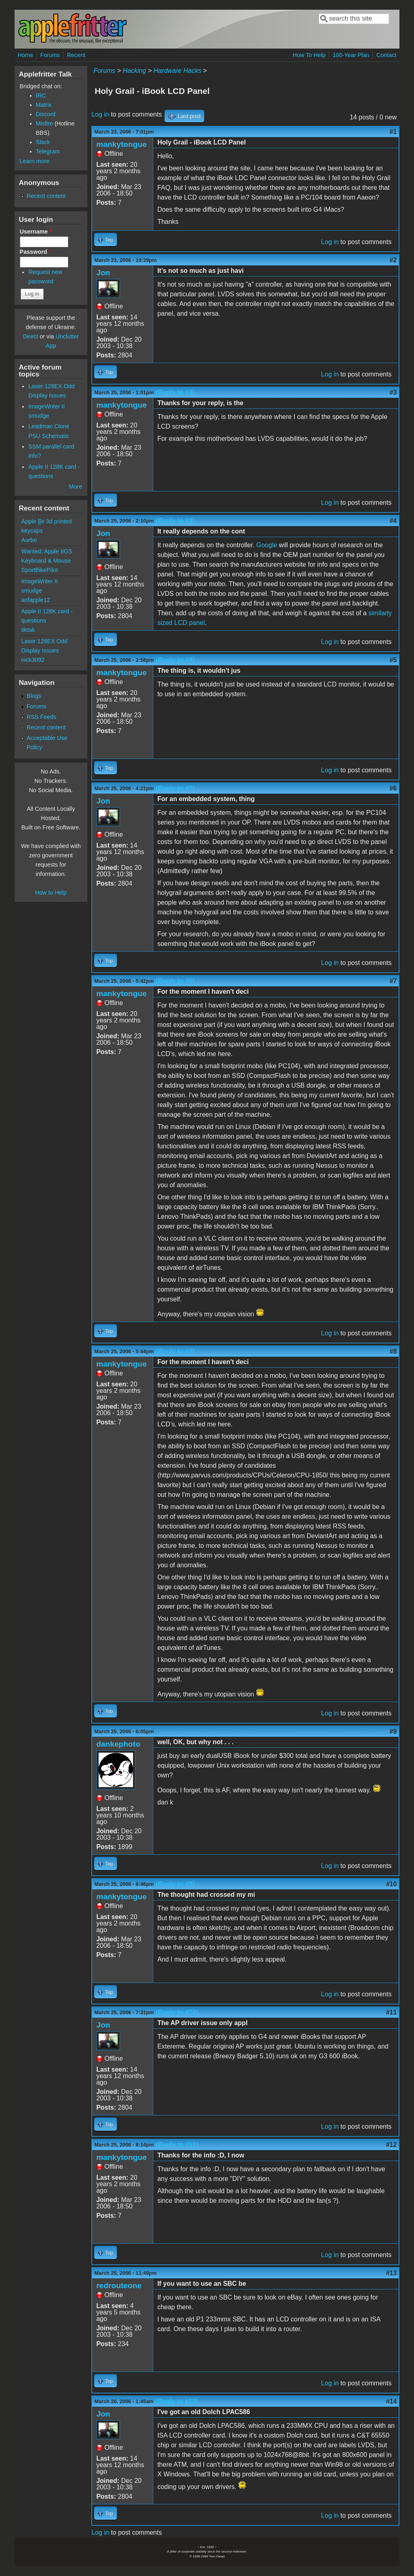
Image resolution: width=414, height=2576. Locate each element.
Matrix (44, 105)
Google (266, 545)
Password (35, 252)
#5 (393, 660)
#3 (393, 392)
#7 (393, 981)
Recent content (46, 196)
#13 (391, 2273)
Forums (50, 55)
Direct (30, 336)
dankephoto (118, 1744)
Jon (103, 272)
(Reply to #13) (177, 2401)
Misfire (44, 123)
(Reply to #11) (177, 2144)
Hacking (134, 70)
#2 (393, 260)
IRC (41, 95)
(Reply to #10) (177, 2012)
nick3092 (33, 660)
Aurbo (29, 540)
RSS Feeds (42, 717)
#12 (391, 2144)
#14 (391, 2401)
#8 (393, 1351)
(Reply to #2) (175, 392)
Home (25, 55)
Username (36, 231)
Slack (43, 142)
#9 (393, 1731)
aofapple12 (35, 600)
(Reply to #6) (175, 981)
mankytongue (121, 144)
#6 (393, 788)
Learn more (35, 161)
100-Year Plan (351, 55)
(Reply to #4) (175, 660)
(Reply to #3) (175, 520)
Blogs (34, 696)
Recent (76, 55)
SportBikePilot (39, 570)
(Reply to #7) (175, 1351)
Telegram (48, 151)
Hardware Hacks (177, 70)
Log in (100, 114)
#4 (393, 520)
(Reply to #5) (175, 788)
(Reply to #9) (175, 1884)
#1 (393, 131)
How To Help (309, 55)
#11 (391, 2012)
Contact (386, 55)
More (75, 486)
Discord (46, 114)
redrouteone (119, 2285)
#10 (391, 1884)
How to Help (51, 892)
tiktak (28, 630)
